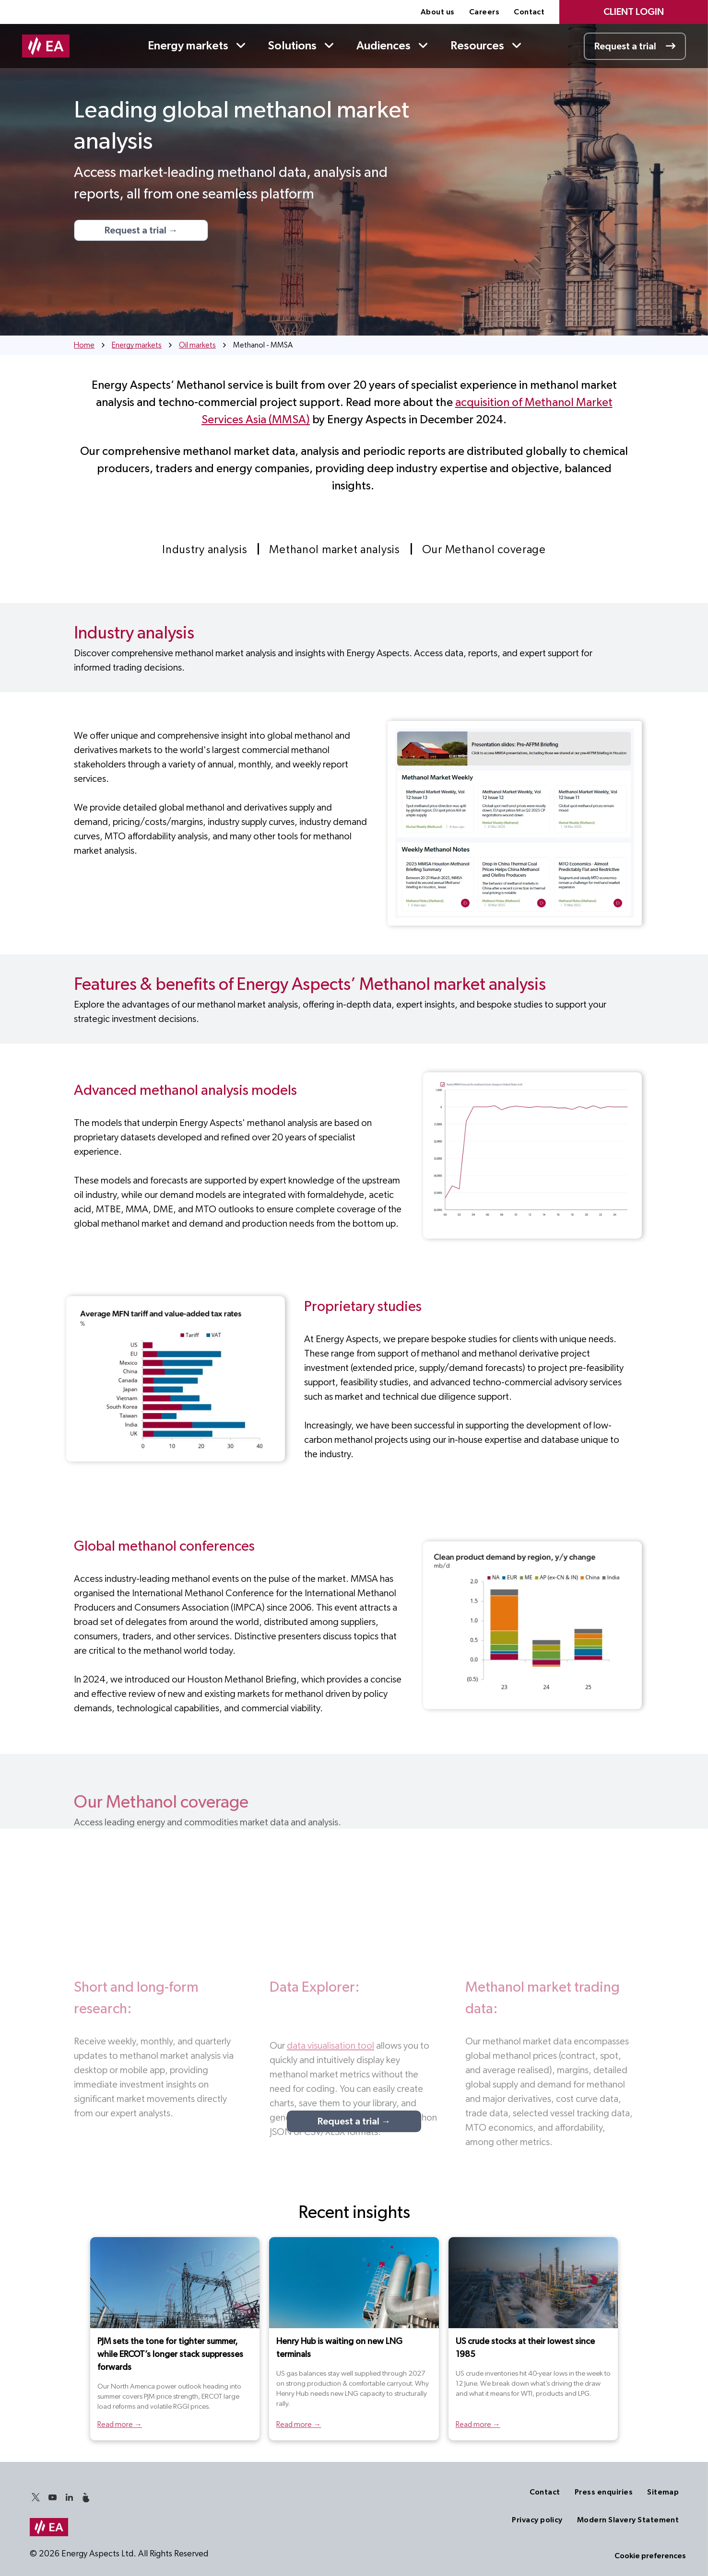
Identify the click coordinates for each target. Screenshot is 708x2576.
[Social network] (86, 2499)
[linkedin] (69, 2499)
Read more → (119, 2424)
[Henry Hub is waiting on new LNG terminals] (353, 2282)
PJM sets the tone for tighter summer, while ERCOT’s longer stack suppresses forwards (170, 2354)
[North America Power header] (175, 2282)
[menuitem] (437, 12)
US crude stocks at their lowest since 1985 (525, 2348)
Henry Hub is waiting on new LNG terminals (339, 2348)
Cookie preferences (650, 2556)
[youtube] (53, 2499)
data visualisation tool (330, 2046)
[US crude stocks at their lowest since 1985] (533, 2282)
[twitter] (36, 2499)
